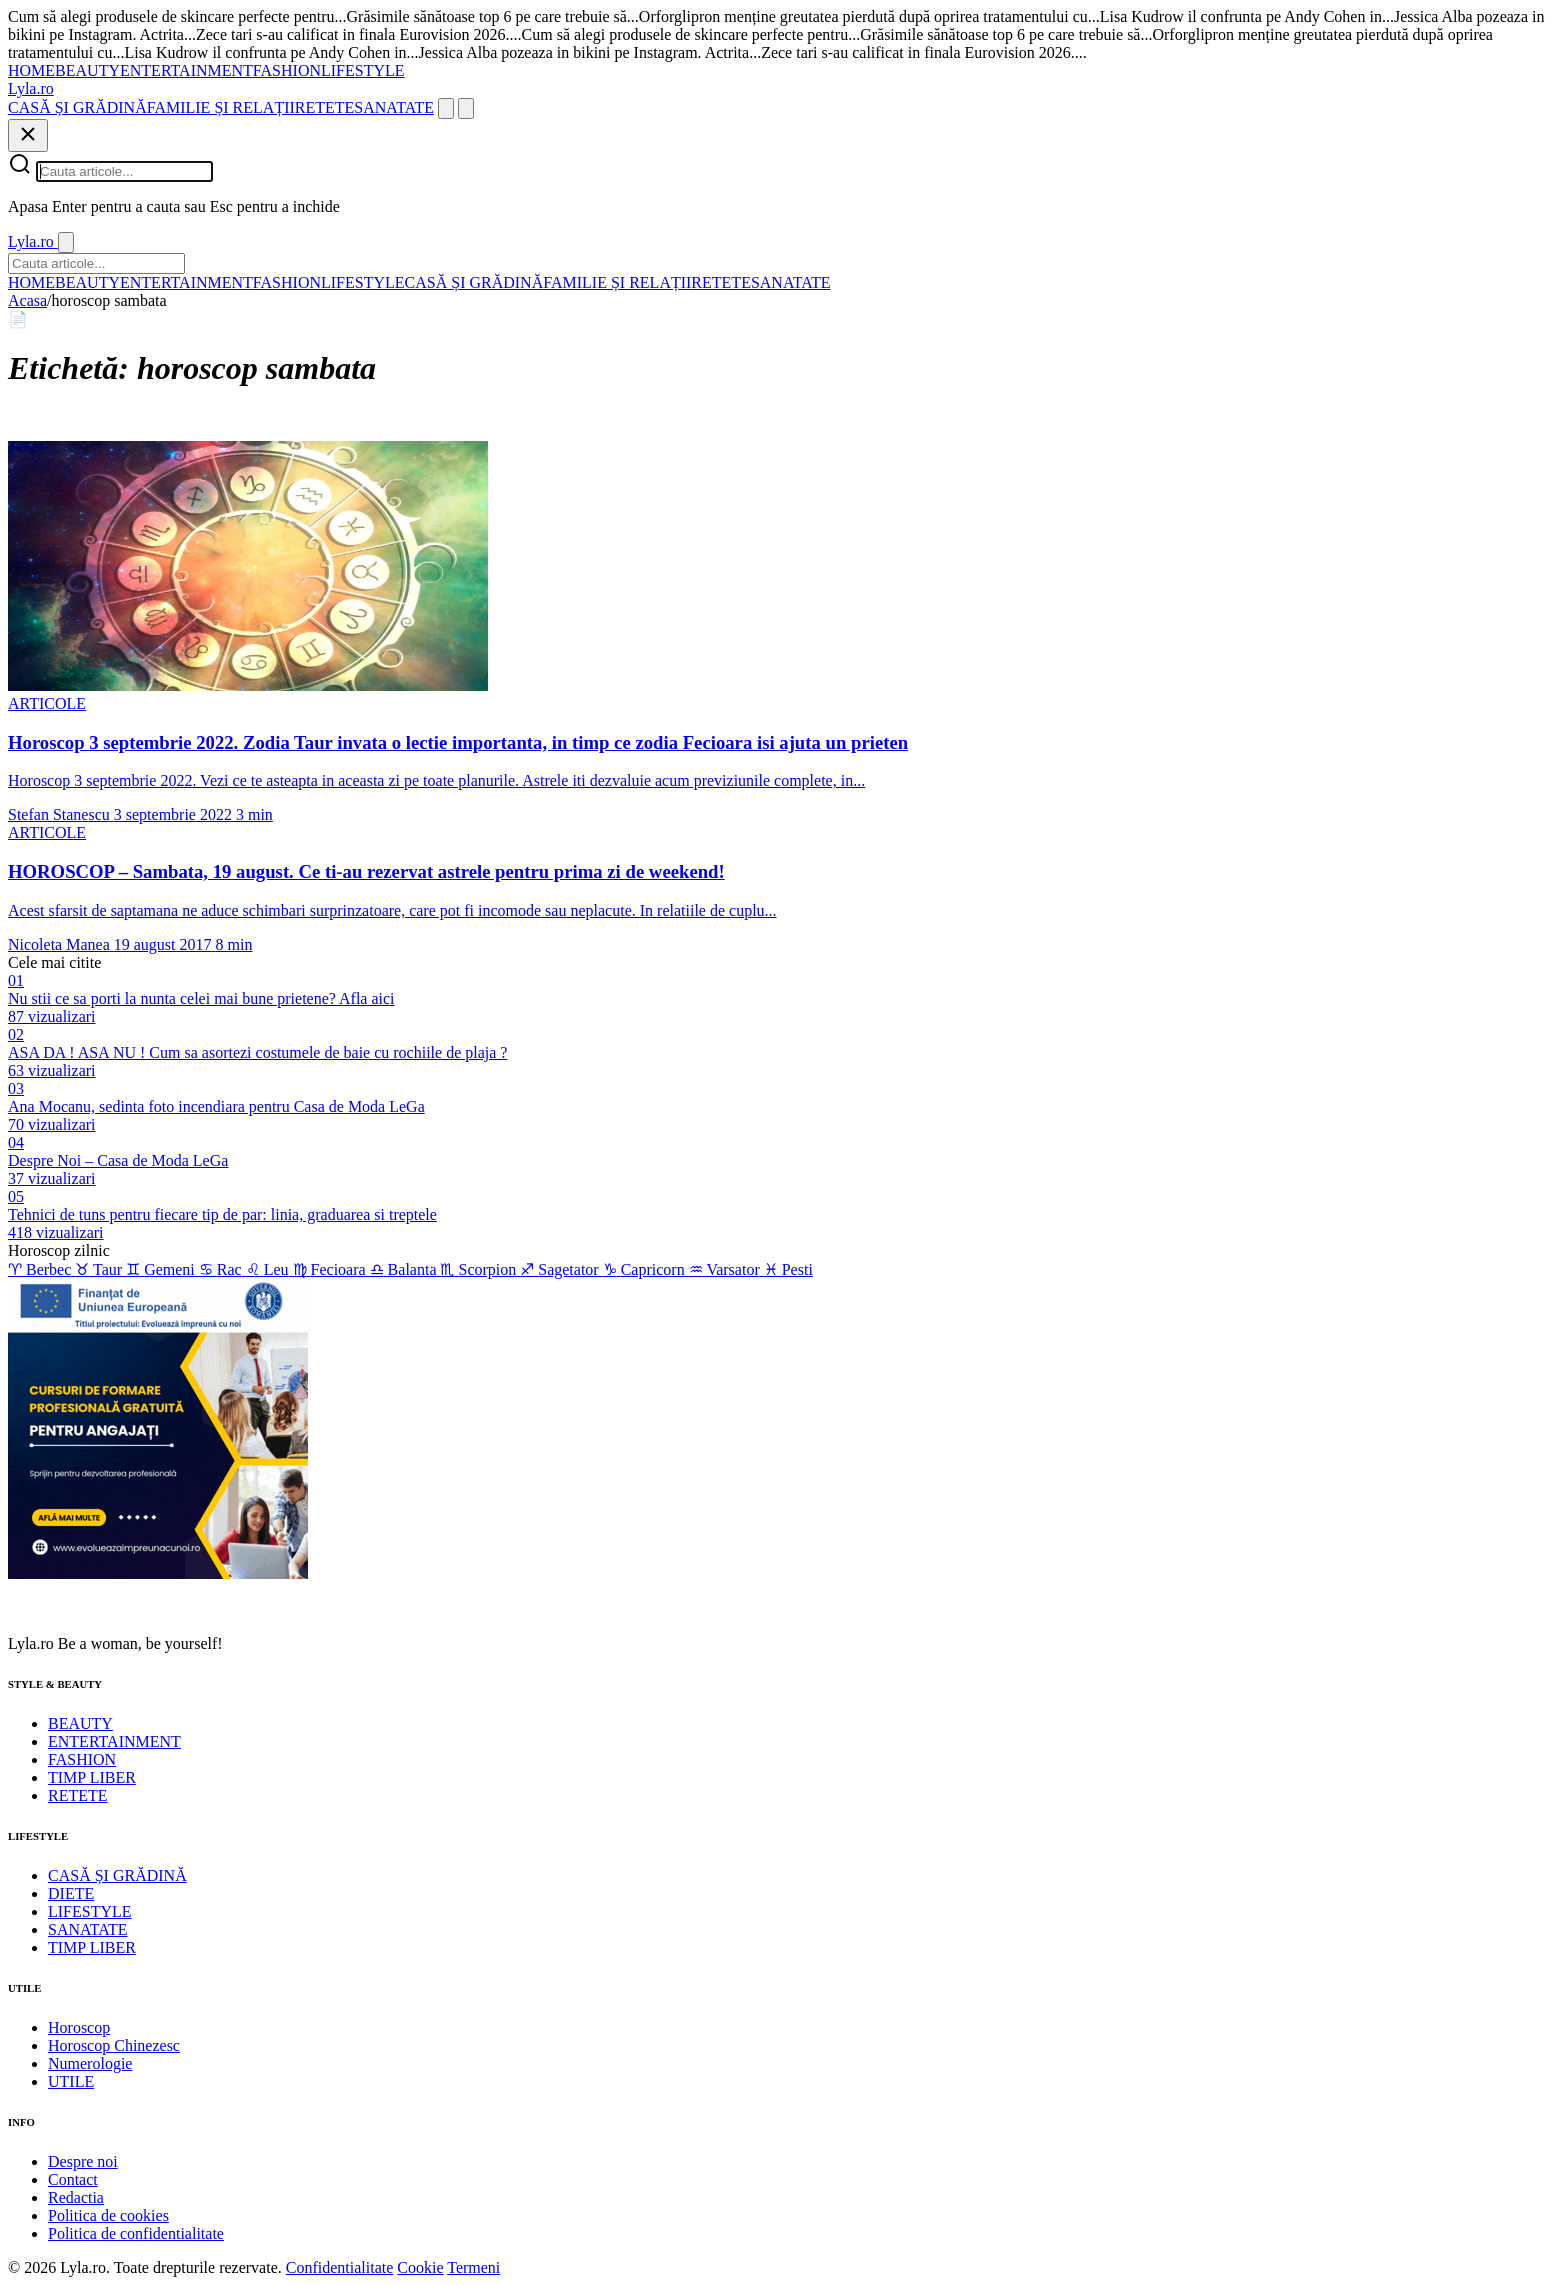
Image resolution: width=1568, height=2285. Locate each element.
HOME (31, 70)
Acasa (27, 300)
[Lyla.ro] (31, 88)
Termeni (473, 2267)
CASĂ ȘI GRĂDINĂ (77, 107)
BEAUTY (87, 70)
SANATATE (394, 107)
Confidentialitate (340, 2267)
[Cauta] (446, 108)
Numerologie (90, 2063)
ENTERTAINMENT (186, 70)
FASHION (287, 70)
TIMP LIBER (92, 1777)
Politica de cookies (108, 2215)
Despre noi (83, 2161)
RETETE (325, 107)
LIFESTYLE (363, 70)
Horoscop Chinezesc (114, 2045)
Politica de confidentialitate (136, 2233)
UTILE (71, 2081)
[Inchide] (28, 135)
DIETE (71, 1893)
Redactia (76, 2197)
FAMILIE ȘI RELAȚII (221, 107)
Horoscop (79, 2027)
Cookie (420, 2267)
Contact (73, 2179)
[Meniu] (466, 108)
